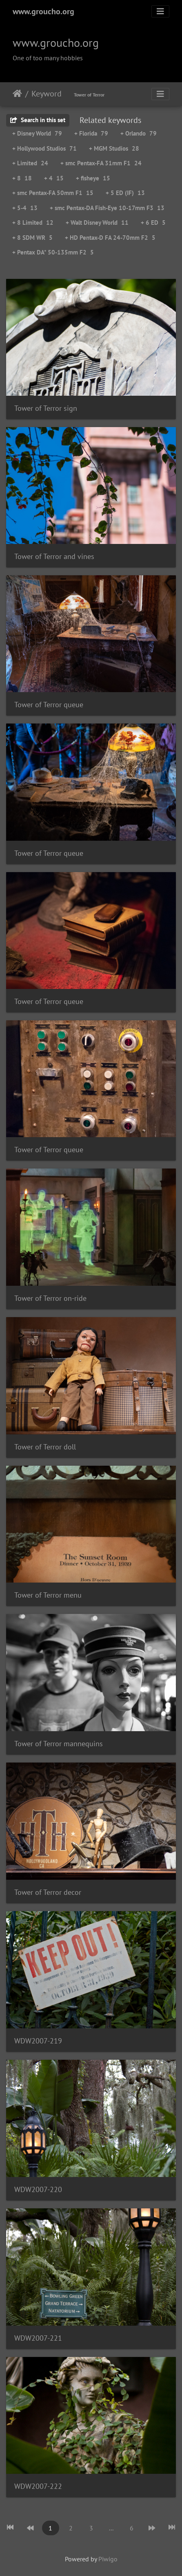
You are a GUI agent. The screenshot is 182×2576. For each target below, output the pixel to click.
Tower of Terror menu (48, 1595)
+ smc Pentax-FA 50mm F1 (52, 193)
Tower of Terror (89, 95)
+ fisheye (93, 178)
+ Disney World (37, 133)
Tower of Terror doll (45, 1447)
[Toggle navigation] (160, 11)
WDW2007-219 (38, 2041)
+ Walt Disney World (97, 222)
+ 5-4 (25, 208)
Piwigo (108, 2559)
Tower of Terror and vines (54, 556)
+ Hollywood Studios (44, 148)
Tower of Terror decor (47, 1892)
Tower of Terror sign (45, 408)
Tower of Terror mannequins (58, 1743)
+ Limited (30, 163)
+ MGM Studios (114, 148)
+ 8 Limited (32, 222)
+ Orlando (138, 133)
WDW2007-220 (38, 2189)
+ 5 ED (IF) (125, 193)
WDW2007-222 (38, 2486)
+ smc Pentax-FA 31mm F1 (101, 163)
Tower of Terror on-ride (50, 1298)
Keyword (46, 93)
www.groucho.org (43, 11)
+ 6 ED (153, 222)
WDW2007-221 (38, 2338)
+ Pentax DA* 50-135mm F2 (53, 252)
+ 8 (22, 178)
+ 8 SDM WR (32, 237)
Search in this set (37, 120)
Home (17, 94)
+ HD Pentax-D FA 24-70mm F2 (110, 237)
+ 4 (54, 178)
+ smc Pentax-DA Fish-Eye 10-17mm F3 (107, 208)
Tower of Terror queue (48, 704)
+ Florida (91, 133)
